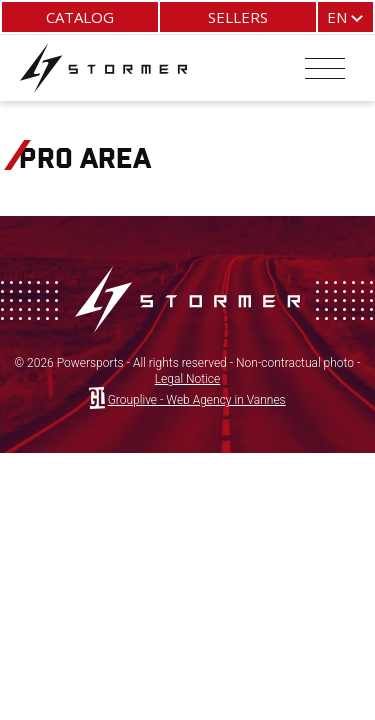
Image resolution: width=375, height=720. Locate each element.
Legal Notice (187, 379)
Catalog (80, 17)
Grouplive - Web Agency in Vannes (197, 400)
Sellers (238, 17)
